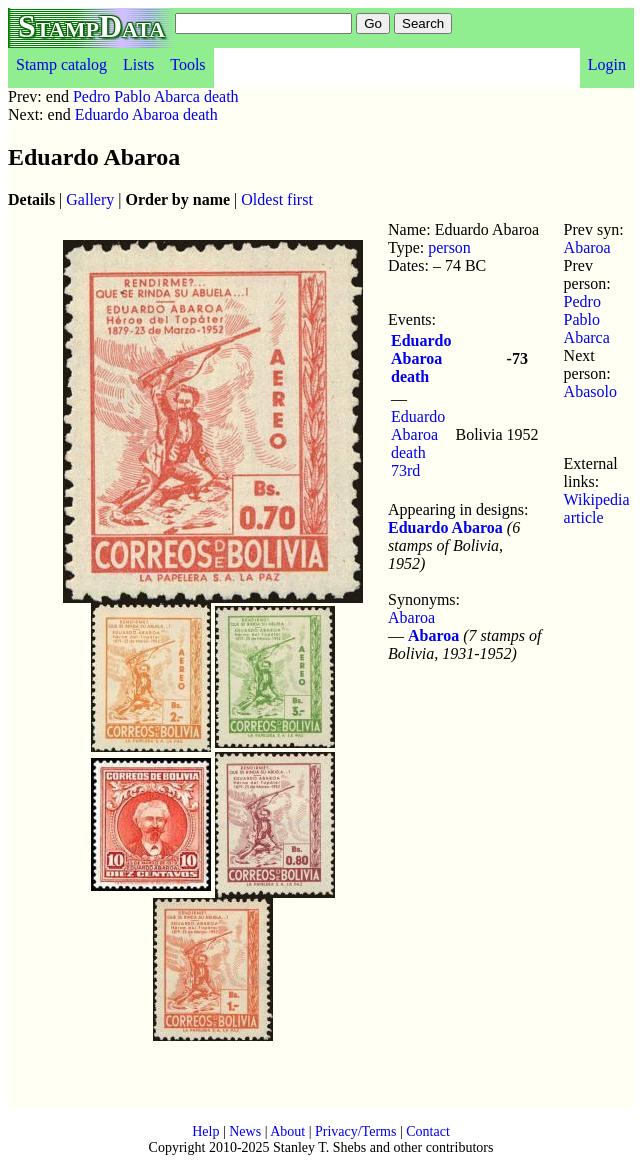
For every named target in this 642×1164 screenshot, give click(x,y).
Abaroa (411, 617)
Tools (187, 64)
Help (205, 1131)
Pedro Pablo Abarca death (156, 96)
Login (607, 64)
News (245, 1131)
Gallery (90, 199)
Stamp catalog (61, 64)
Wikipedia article (597, 508)
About (287, 1131)
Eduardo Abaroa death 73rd (418, 443)
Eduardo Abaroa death (146, 114)
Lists (138, 64)
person (449, 247)
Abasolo (590, 391)
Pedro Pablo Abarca (587, 319)
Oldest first (277, 199)
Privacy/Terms (355, 1131)
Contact (428, 1131)
